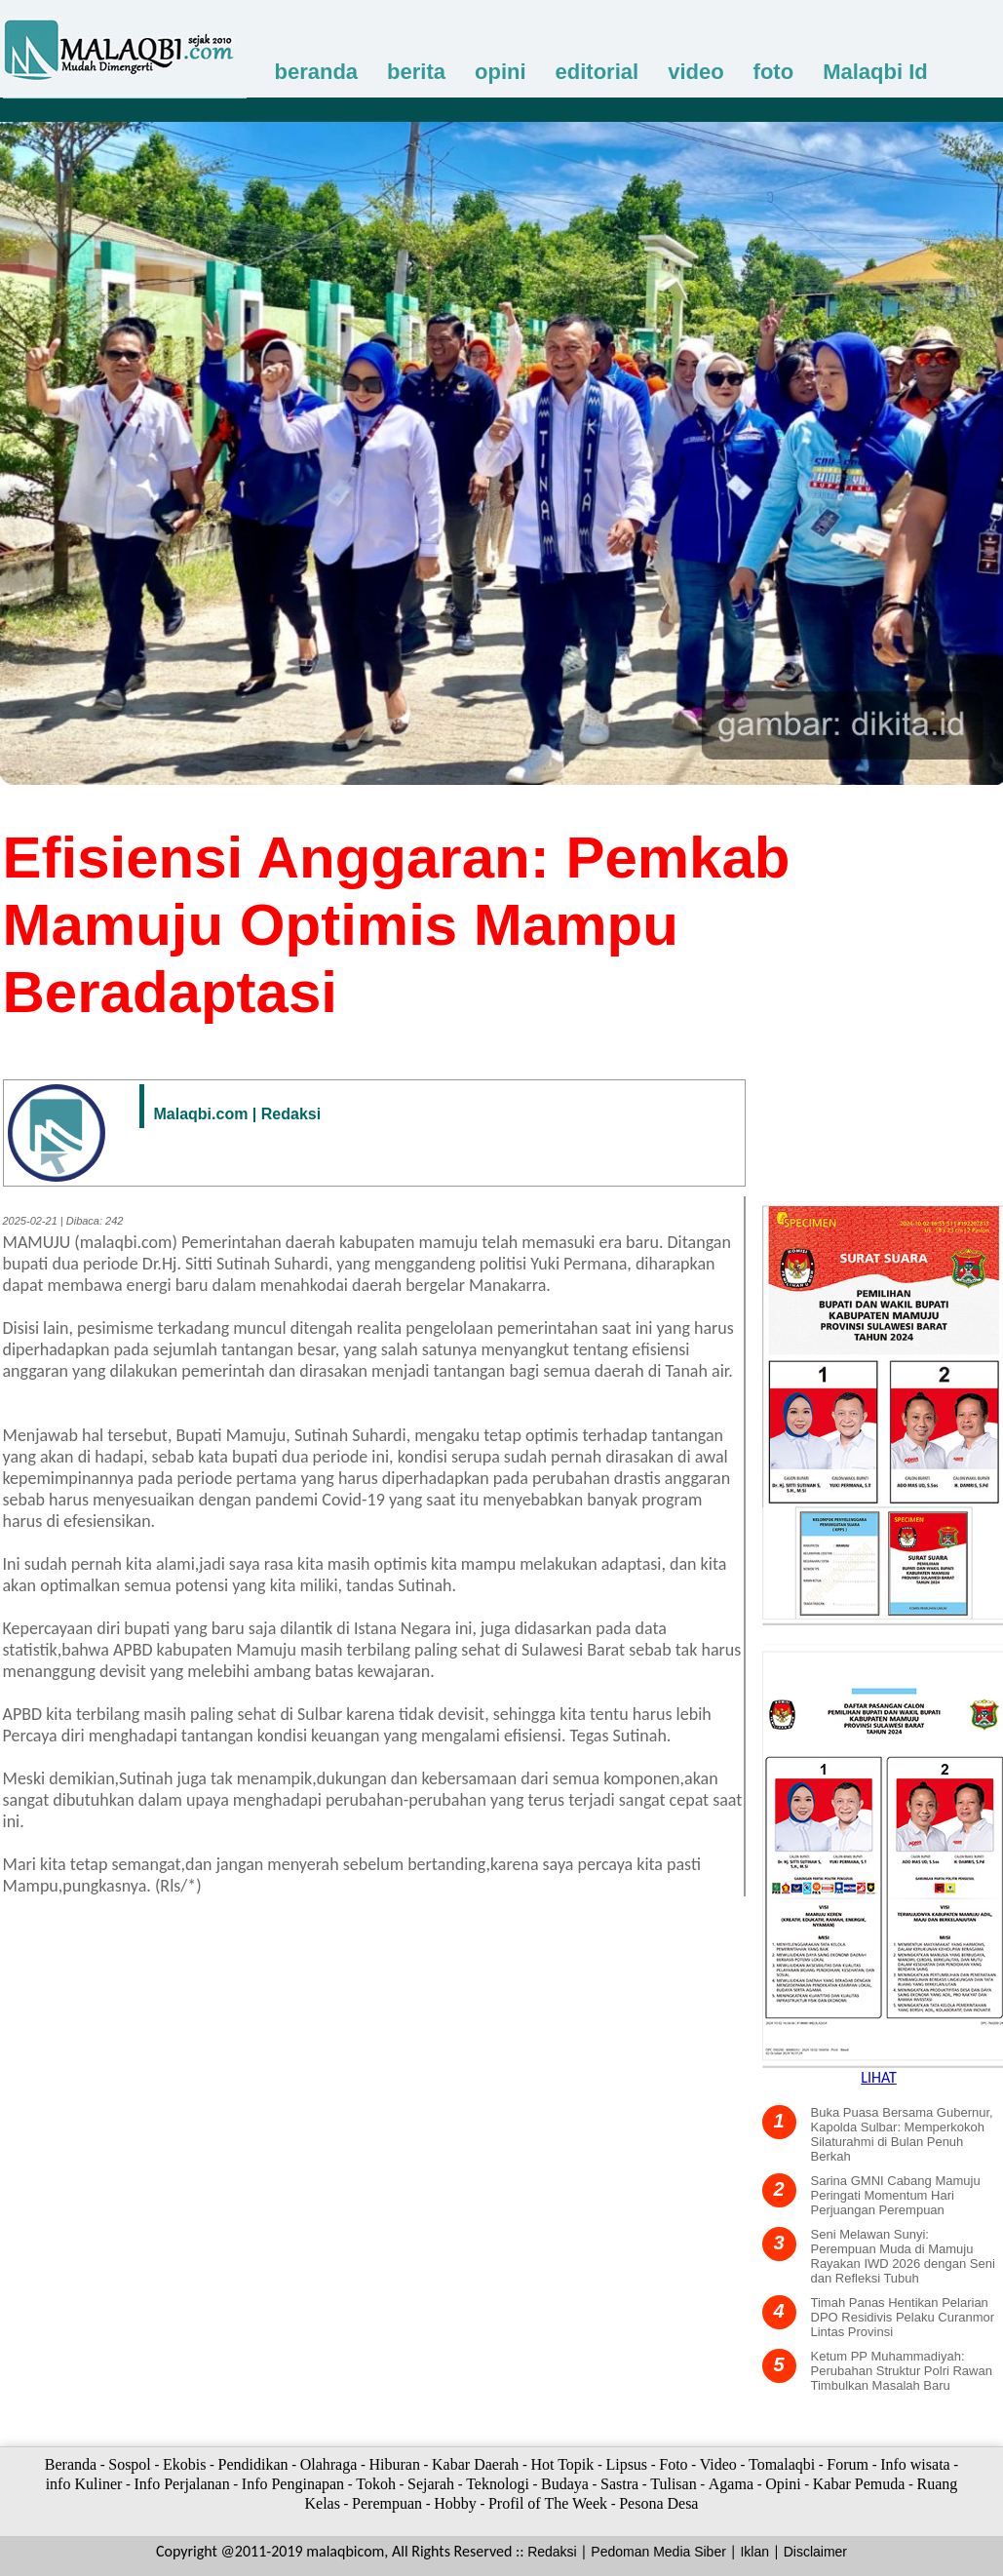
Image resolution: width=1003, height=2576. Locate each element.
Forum (847, 2464)
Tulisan (673, 2484)
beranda (317, 71)
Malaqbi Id (875, 71)
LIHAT (879, 2077)
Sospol (129, 2464)
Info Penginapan (293, 2484)
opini (500, 71)
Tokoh (376, 2484)
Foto (673, 2464)
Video (718, 2464)
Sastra (619, 2484)
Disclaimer (815, 2551)
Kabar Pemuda (859, 2484)
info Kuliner (84, 2484)
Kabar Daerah (475, 2464)
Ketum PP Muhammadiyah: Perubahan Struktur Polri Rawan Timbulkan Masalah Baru (901, 2371)
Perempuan (387, 2503)
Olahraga (329, 2464)
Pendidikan (253, 2464)
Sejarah (430, 2484)
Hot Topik (562, 2464)
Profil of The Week (547, 2503)
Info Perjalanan (181, 2484)
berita (416, 71)
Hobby (455, 2503)
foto (773, 71)
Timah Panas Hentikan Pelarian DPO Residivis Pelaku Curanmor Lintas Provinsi (903, 2317)
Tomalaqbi (782, 2464)
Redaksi (552, 2551)
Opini (782, 2484)
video (695, 71)
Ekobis (184, 2464)
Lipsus (626, 2464)
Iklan (754, 2551)
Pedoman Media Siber (658, 2551)
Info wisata (915, 2464)
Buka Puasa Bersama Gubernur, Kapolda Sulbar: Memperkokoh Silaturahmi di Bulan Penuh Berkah (902, 2134)
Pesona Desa (658, 2503)
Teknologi (497, 2484)
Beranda (70, 2464)
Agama (731, 2484)
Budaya (565, 2484)
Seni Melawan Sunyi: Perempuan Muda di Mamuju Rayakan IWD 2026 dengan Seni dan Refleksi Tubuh (903, 2256)
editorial (597, 71)
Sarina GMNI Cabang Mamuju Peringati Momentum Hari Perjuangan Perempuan (896, 2195)
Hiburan (393, 2464)
